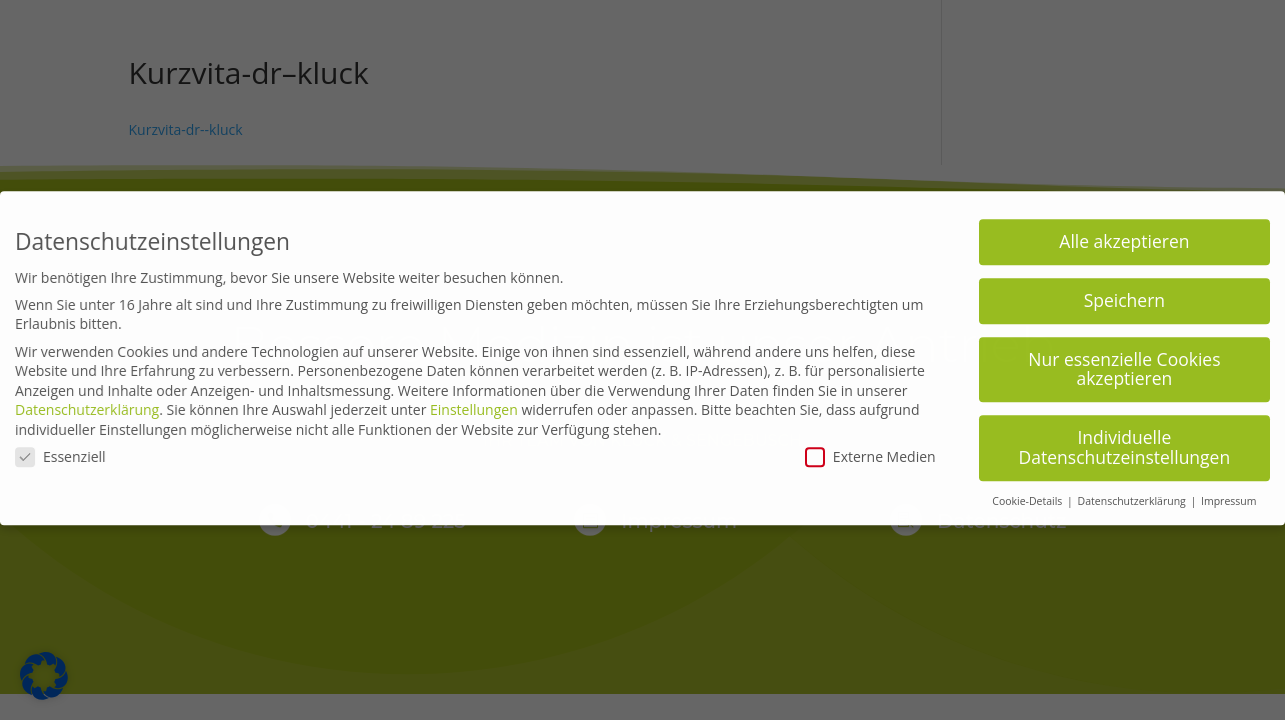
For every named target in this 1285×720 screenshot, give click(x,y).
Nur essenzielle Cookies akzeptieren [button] (1124, 361)
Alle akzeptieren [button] (1124, 233)
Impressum (1228, 493)
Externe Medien (870, 448)
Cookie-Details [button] (1028, 493)
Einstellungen (474, 402)
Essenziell (60, 448)
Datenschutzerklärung (87, 402)
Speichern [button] (1124, 292)
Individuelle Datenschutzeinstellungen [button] (1125, 440)
